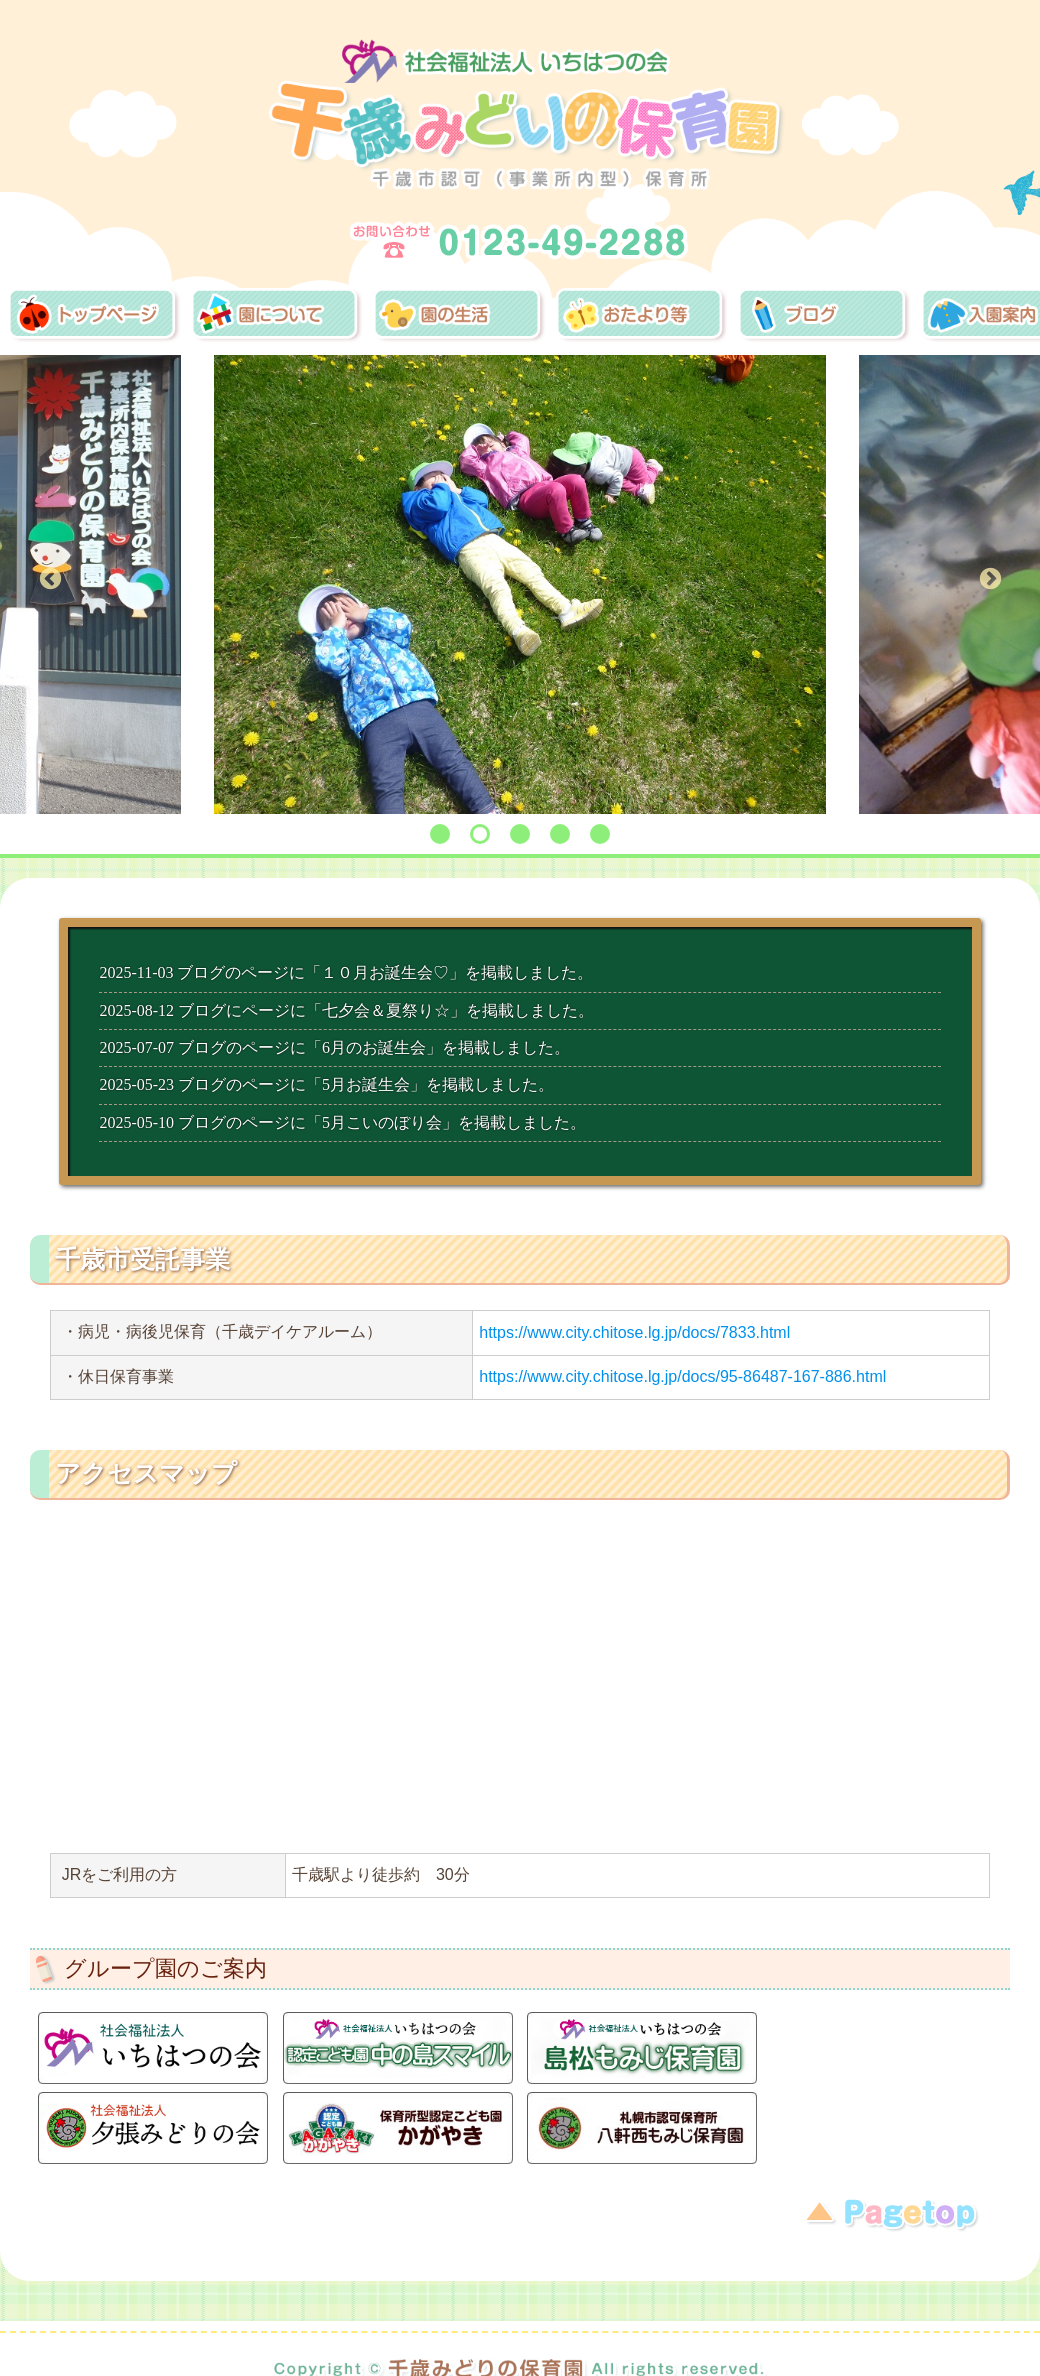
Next (990, 579)
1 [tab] (440, 834)
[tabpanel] (520, 585)
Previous (50, 579)
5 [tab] (600, 834)
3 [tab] (520, 834)
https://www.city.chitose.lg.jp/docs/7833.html (634, 1332)
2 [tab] (480, 834)
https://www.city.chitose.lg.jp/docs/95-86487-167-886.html (682, 1376)
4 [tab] (560, 834)
